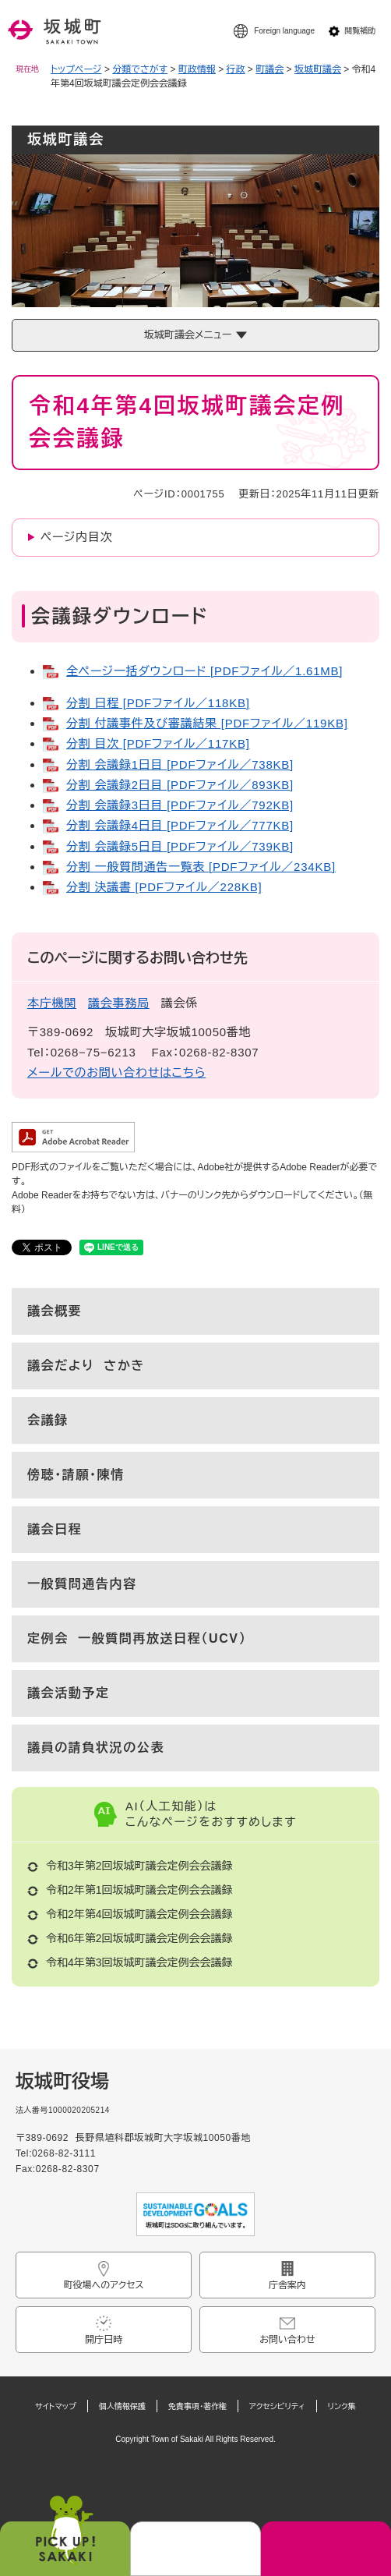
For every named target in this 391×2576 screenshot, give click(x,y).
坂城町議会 (317, 69)
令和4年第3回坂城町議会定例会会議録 (139, 1962)
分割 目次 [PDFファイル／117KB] (158, 743)
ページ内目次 (77, 536)
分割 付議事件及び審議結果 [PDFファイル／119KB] (207, 723)
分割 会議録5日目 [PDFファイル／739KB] (180, 846)
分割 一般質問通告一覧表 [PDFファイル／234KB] (201, 866)
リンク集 (342, 2406)
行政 (236, 69)
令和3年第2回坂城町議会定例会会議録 (139, 1865)
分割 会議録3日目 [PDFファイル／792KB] (180, 805)
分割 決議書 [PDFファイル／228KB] (164, 886)
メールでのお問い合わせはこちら (116, 1072)
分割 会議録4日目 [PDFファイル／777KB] (180, 825)
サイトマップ (55, 2406)
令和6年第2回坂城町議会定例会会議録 (139, 1938)
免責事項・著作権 (197, 2406)
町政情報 (197, 69)
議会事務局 (119, 1003)
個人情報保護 (122, 2406)
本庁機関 (51, 1003)
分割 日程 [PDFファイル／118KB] (158, 702)
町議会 (269, 69)
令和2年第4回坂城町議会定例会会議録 (139, 1914)
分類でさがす (139, 69)
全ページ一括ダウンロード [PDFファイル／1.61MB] (204, 671)
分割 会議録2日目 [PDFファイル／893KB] (180, 784)
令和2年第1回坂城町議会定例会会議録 (139, 1890)
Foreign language (284, 31)
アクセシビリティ (277, 2406)
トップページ (76, 69)
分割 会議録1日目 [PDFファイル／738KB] (180, 764)
